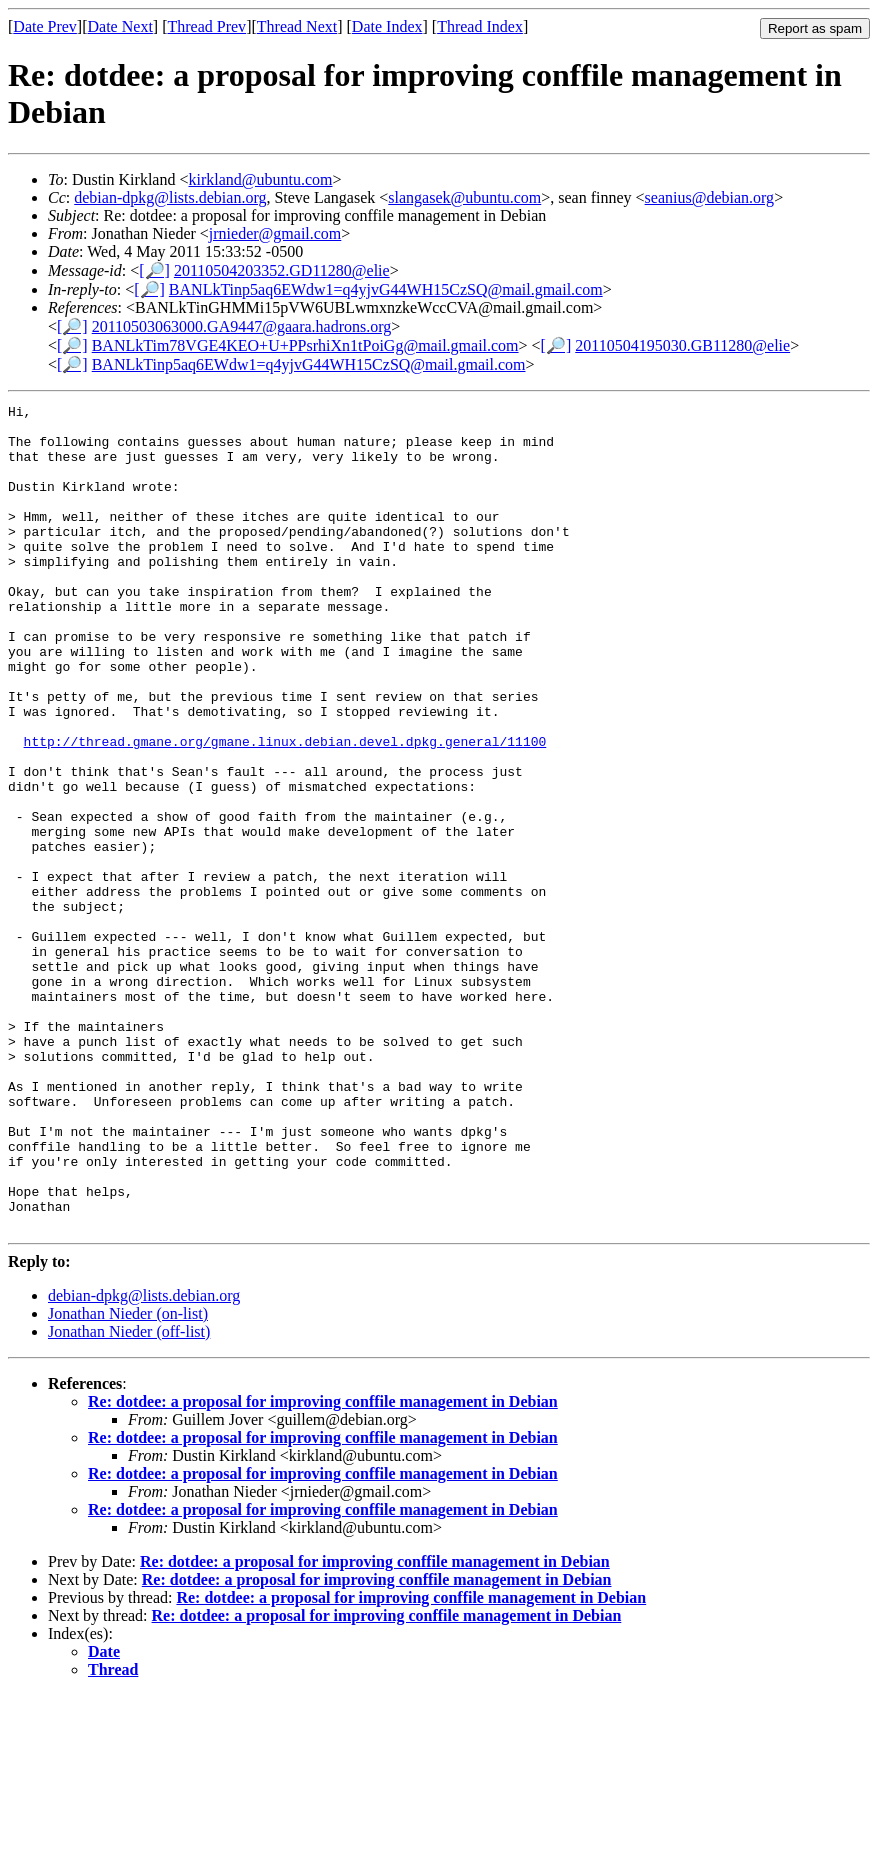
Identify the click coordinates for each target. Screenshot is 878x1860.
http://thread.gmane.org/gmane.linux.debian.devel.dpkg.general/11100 (285, 810)
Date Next (120, 26)
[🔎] (154, 270)
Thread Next (297, 26)
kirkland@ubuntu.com (260, 179)
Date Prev (45, 26)
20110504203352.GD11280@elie (282, 270)
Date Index (387, 26)
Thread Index (480, 26)
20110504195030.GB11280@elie (682, 345)
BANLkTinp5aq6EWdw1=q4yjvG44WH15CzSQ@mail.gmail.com (386, 289)
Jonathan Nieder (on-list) (128, 1478)
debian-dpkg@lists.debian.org (170, 197)
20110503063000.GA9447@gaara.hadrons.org (242, 326)
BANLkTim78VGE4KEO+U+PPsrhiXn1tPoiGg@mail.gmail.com (305, 345)
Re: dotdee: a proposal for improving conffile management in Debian (323, 1566)
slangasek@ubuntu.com (464, 197)
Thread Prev (206, 26)
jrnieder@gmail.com (275, 233)
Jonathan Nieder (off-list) (129, 1496)
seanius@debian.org (710, 197)
